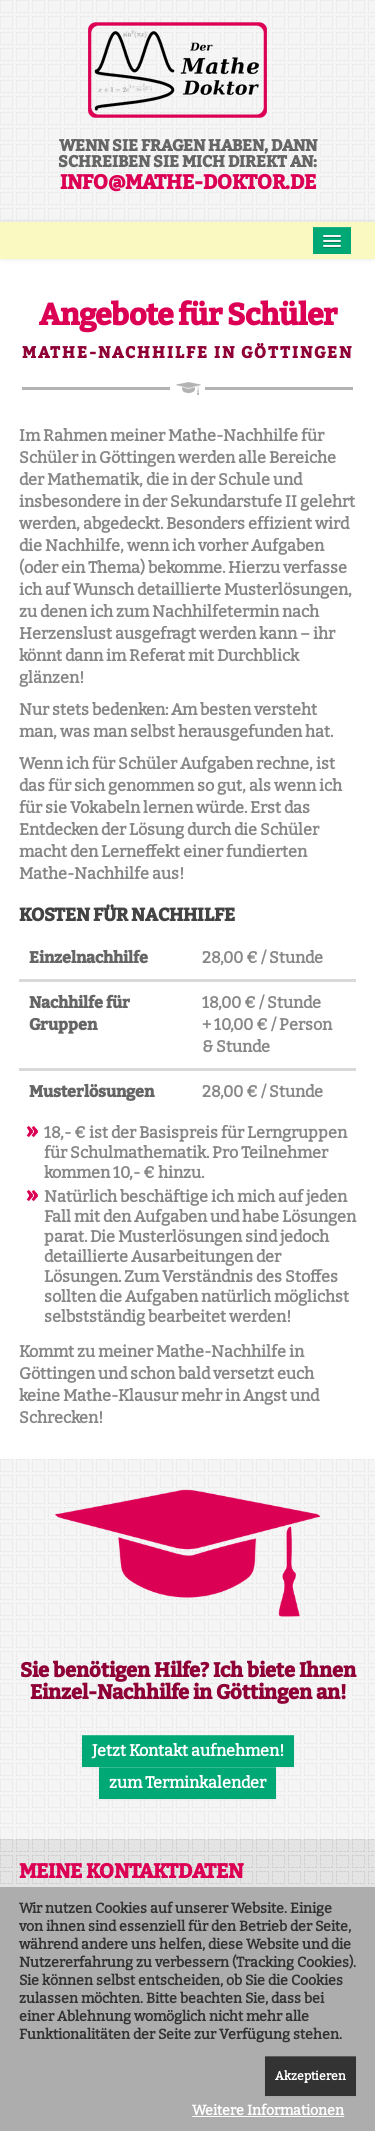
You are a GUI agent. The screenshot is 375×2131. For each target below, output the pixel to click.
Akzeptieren (310, 2076)
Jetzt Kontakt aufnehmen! (188, 1750)
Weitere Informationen (268, 2110)
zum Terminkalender (187, 1782)
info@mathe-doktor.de (188, 182)
